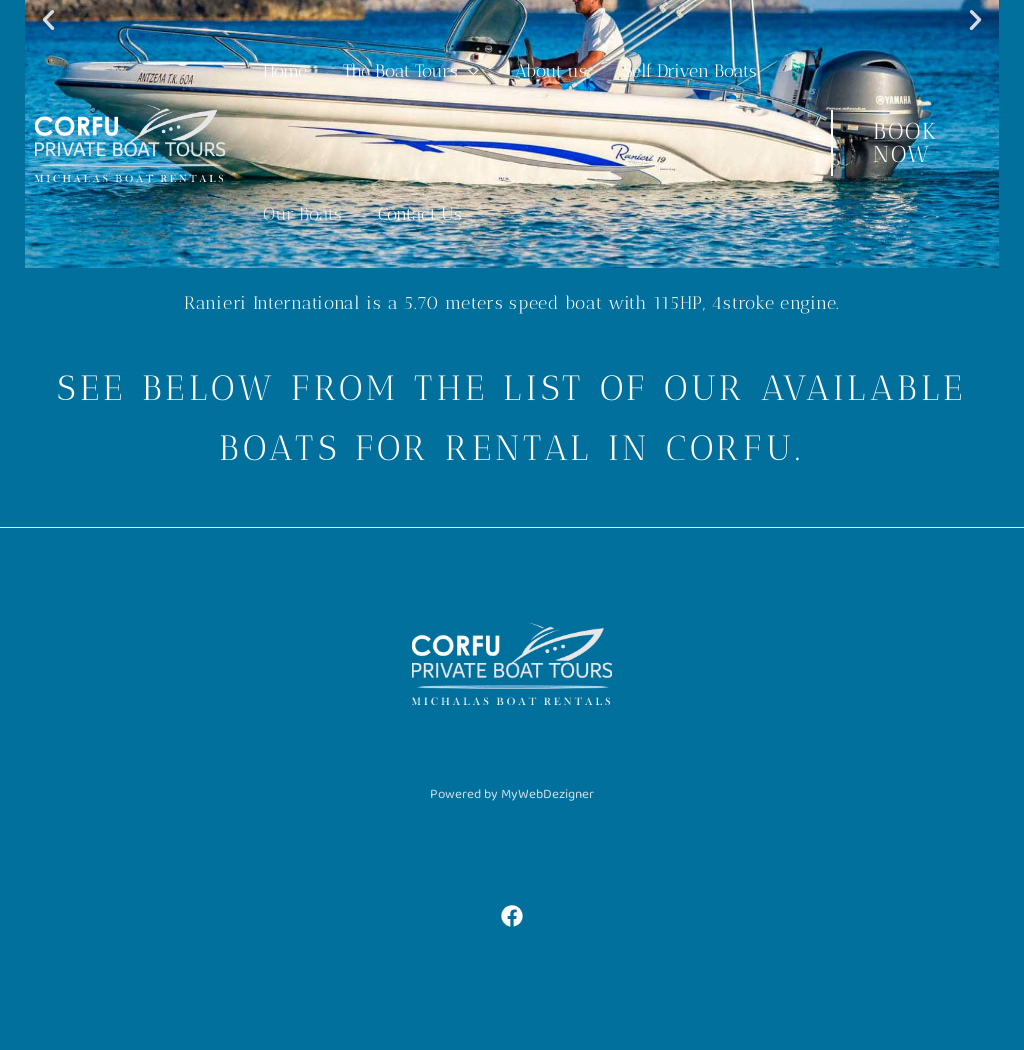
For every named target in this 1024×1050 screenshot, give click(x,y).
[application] (468, 71)
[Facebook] (512, 916)
